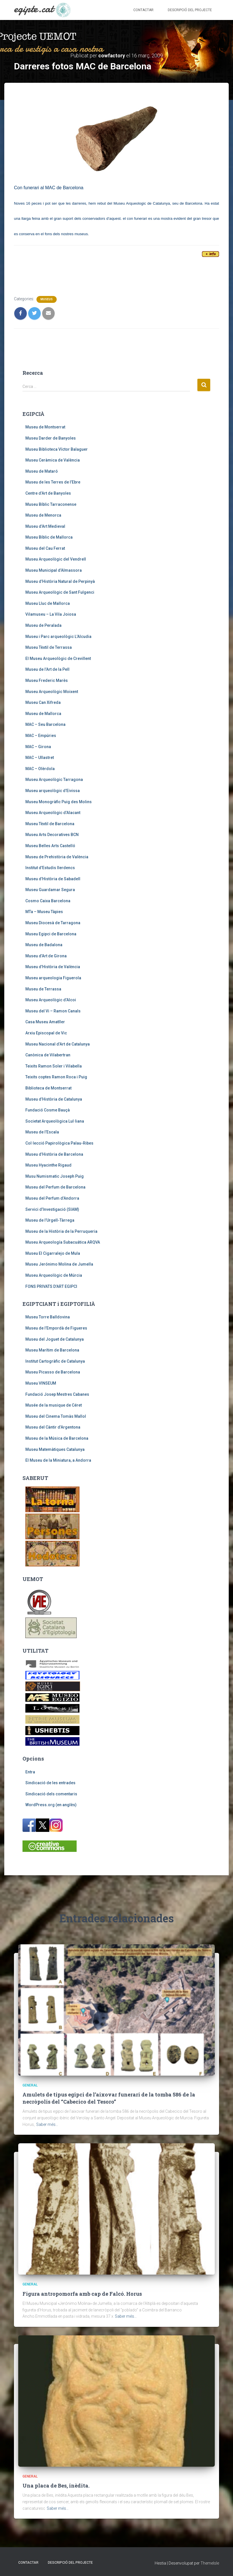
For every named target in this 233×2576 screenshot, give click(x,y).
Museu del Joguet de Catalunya (54, 1339)
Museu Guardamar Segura (50, 889)
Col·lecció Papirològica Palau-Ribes (59, 1143)
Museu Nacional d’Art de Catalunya (57, 1044)
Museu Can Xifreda (43, 702)
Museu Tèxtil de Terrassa (48, 647)
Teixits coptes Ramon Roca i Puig (56, 1077)
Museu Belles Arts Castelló (50, 845)
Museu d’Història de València (52, 966)
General (30, 2085)
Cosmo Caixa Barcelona (47, 901)
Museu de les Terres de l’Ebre (52, 482)
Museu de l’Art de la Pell (47, 669)
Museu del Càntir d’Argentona (52, 1427)
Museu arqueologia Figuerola (53, 978)
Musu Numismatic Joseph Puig (54, 1176)
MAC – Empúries (40, 735)
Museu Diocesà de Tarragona (52, 923)
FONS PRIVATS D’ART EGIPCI (51, 1286)
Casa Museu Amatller (45, 1022)
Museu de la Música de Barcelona (56, 1438)
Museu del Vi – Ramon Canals (53, 1011)
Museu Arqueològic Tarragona (54, 779)
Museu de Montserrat (45, 427)
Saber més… (47, 2124)
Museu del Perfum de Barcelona (55, 1187)
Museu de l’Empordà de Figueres (56, 1328)
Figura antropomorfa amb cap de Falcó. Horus (82, 2293)
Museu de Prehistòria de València (56, 857)
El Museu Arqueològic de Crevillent (58, 658)
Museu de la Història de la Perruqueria (61, 1231)
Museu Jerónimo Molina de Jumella (59, 1264)
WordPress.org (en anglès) (51, 1804)
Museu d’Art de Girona (46, 956)
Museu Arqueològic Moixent (51, 691)
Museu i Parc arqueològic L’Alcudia (58, 636)
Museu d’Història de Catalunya (53, 1099)
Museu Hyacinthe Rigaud (48, 1165)
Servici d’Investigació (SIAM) (52, 1209)
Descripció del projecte (190, 10)
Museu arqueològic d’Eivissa (52, 790)
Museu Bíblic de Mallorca (49, 537)
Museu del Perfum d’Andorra (52, 1198)
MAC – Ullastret (39, 757)
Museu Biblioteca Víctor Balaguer (56, 449)
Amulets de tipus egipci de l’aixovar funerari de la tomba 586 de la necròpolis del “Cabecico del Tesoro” (109, 2098)
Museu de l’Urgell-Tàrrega (49, 1220)
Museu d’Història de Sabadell (52, 879)
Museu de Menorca (43, 515)
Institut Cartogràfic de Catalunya (55, 1361)
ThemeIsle (210, 2563)
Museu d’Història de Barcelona (54, 1154)
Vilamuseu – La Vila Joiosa (50, 614)
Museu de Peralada (43, 625)
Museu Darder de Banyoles (50, 438)
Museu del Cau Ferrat (45, 548)
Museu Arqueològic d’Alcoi (50, 1000)
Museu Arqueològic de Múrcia (53, 1275)
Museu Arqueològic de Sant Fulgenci (59, 592)
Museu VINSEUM (40, 1383)
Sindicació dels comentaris (51, 1794)
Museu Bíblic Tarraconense (50, 504)
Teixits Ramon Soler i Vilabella (53, 1066)
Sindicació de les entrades (50, 1783)
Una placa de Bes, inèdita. (56, 2485)
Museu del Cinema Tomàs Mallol (55, 1416)
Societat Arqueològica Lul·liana (54, 1121)
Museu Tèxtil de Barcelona (49, 823)
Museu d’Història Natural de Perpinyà (60, 581)
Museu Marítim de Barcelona (52, 1350)
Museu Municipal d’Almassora (53, 570)
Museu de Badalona (43, 944)
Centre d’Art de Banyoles (48, 493)
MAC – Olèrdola (40, 768)
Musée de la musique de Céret (53, 1405)
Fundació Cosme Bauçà (47, 1110)
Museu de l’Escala (42, 1132)
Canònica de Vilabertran (47, 1055)
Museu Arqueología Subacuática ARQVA (62, 1242)
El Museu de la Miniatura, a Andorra (58, 1460)
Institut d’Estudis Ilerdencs (50, 867)
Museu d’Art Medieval (45, 526)
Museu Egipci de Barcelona (50, 934)
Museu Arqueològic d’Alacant (52, 812)
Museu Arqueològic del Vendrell (55, 559)
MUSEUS (46, 299)
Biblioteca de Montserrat (48, 1088)
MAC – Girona (38, 746)
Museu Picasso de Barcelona (52, 1372)
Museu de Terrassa (43, 989)
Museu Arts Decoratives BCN (52, 834)
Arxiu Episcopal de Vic (46, 1033)
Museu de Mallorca (43, 713)
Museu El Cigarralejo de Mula (52, 1253)
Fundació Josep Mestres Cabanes (57, 1394)
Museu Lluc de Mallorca (47, 603)
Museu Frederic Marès (46, 680)
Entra (30, 1772)
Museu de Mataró (41, 471)
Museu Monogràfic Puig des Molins (58, 801)
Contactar (143, 10)
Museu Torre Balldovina (47, 1317)
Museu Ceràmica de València (52, 460)
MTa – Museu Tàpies (44, 911)
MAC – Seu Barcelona (45, 724)
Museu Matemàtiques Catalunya (55, 1449)
